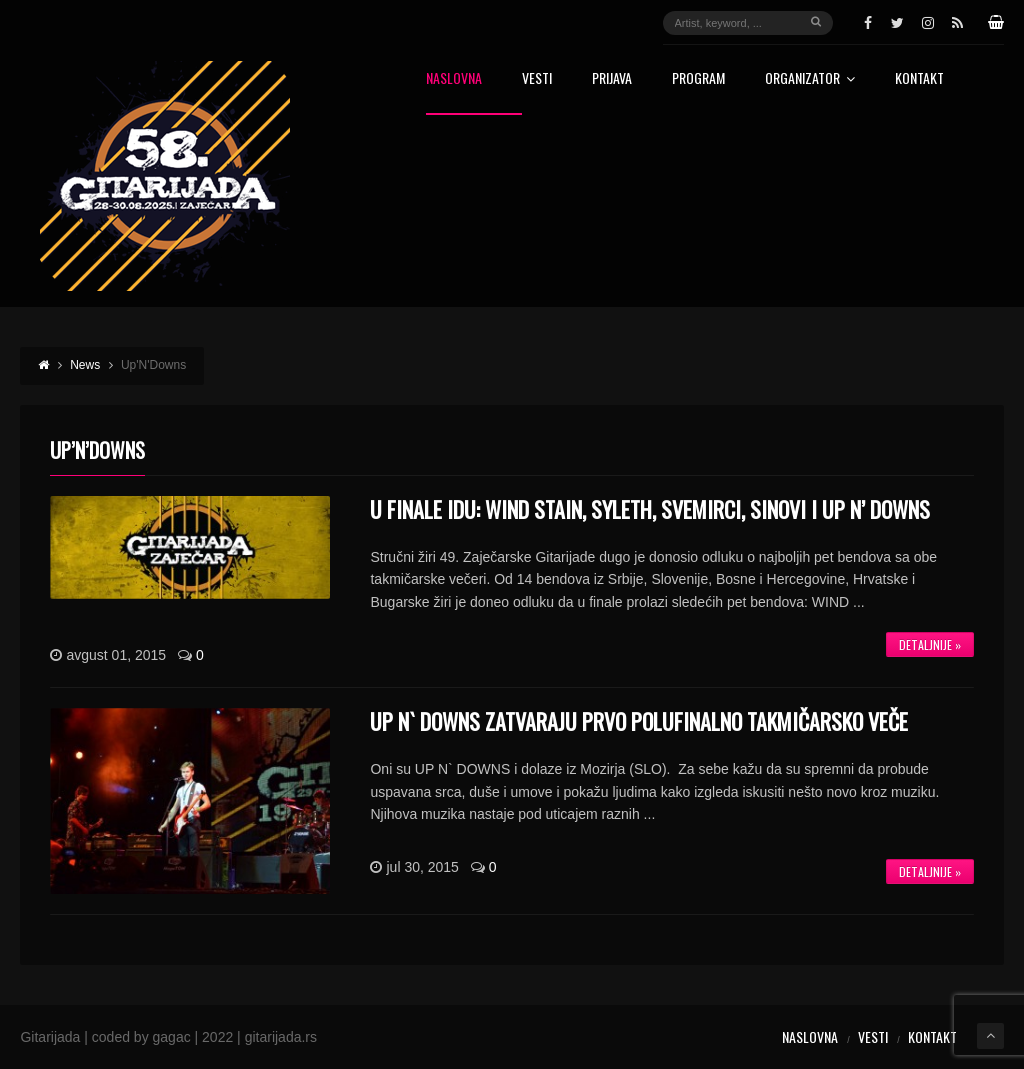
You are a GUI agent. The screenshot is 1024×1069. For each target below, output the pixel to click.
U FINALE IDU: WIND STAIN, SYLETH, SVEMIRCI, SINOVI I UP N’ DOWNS (650, 509)
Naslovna (454, 79)
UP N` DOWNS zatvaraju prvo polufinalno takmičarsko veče (639, 721)
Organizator (810, 79)
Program (698, 79)
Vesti (537, 79)
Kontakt (919, 79)
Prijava (612, 79)
